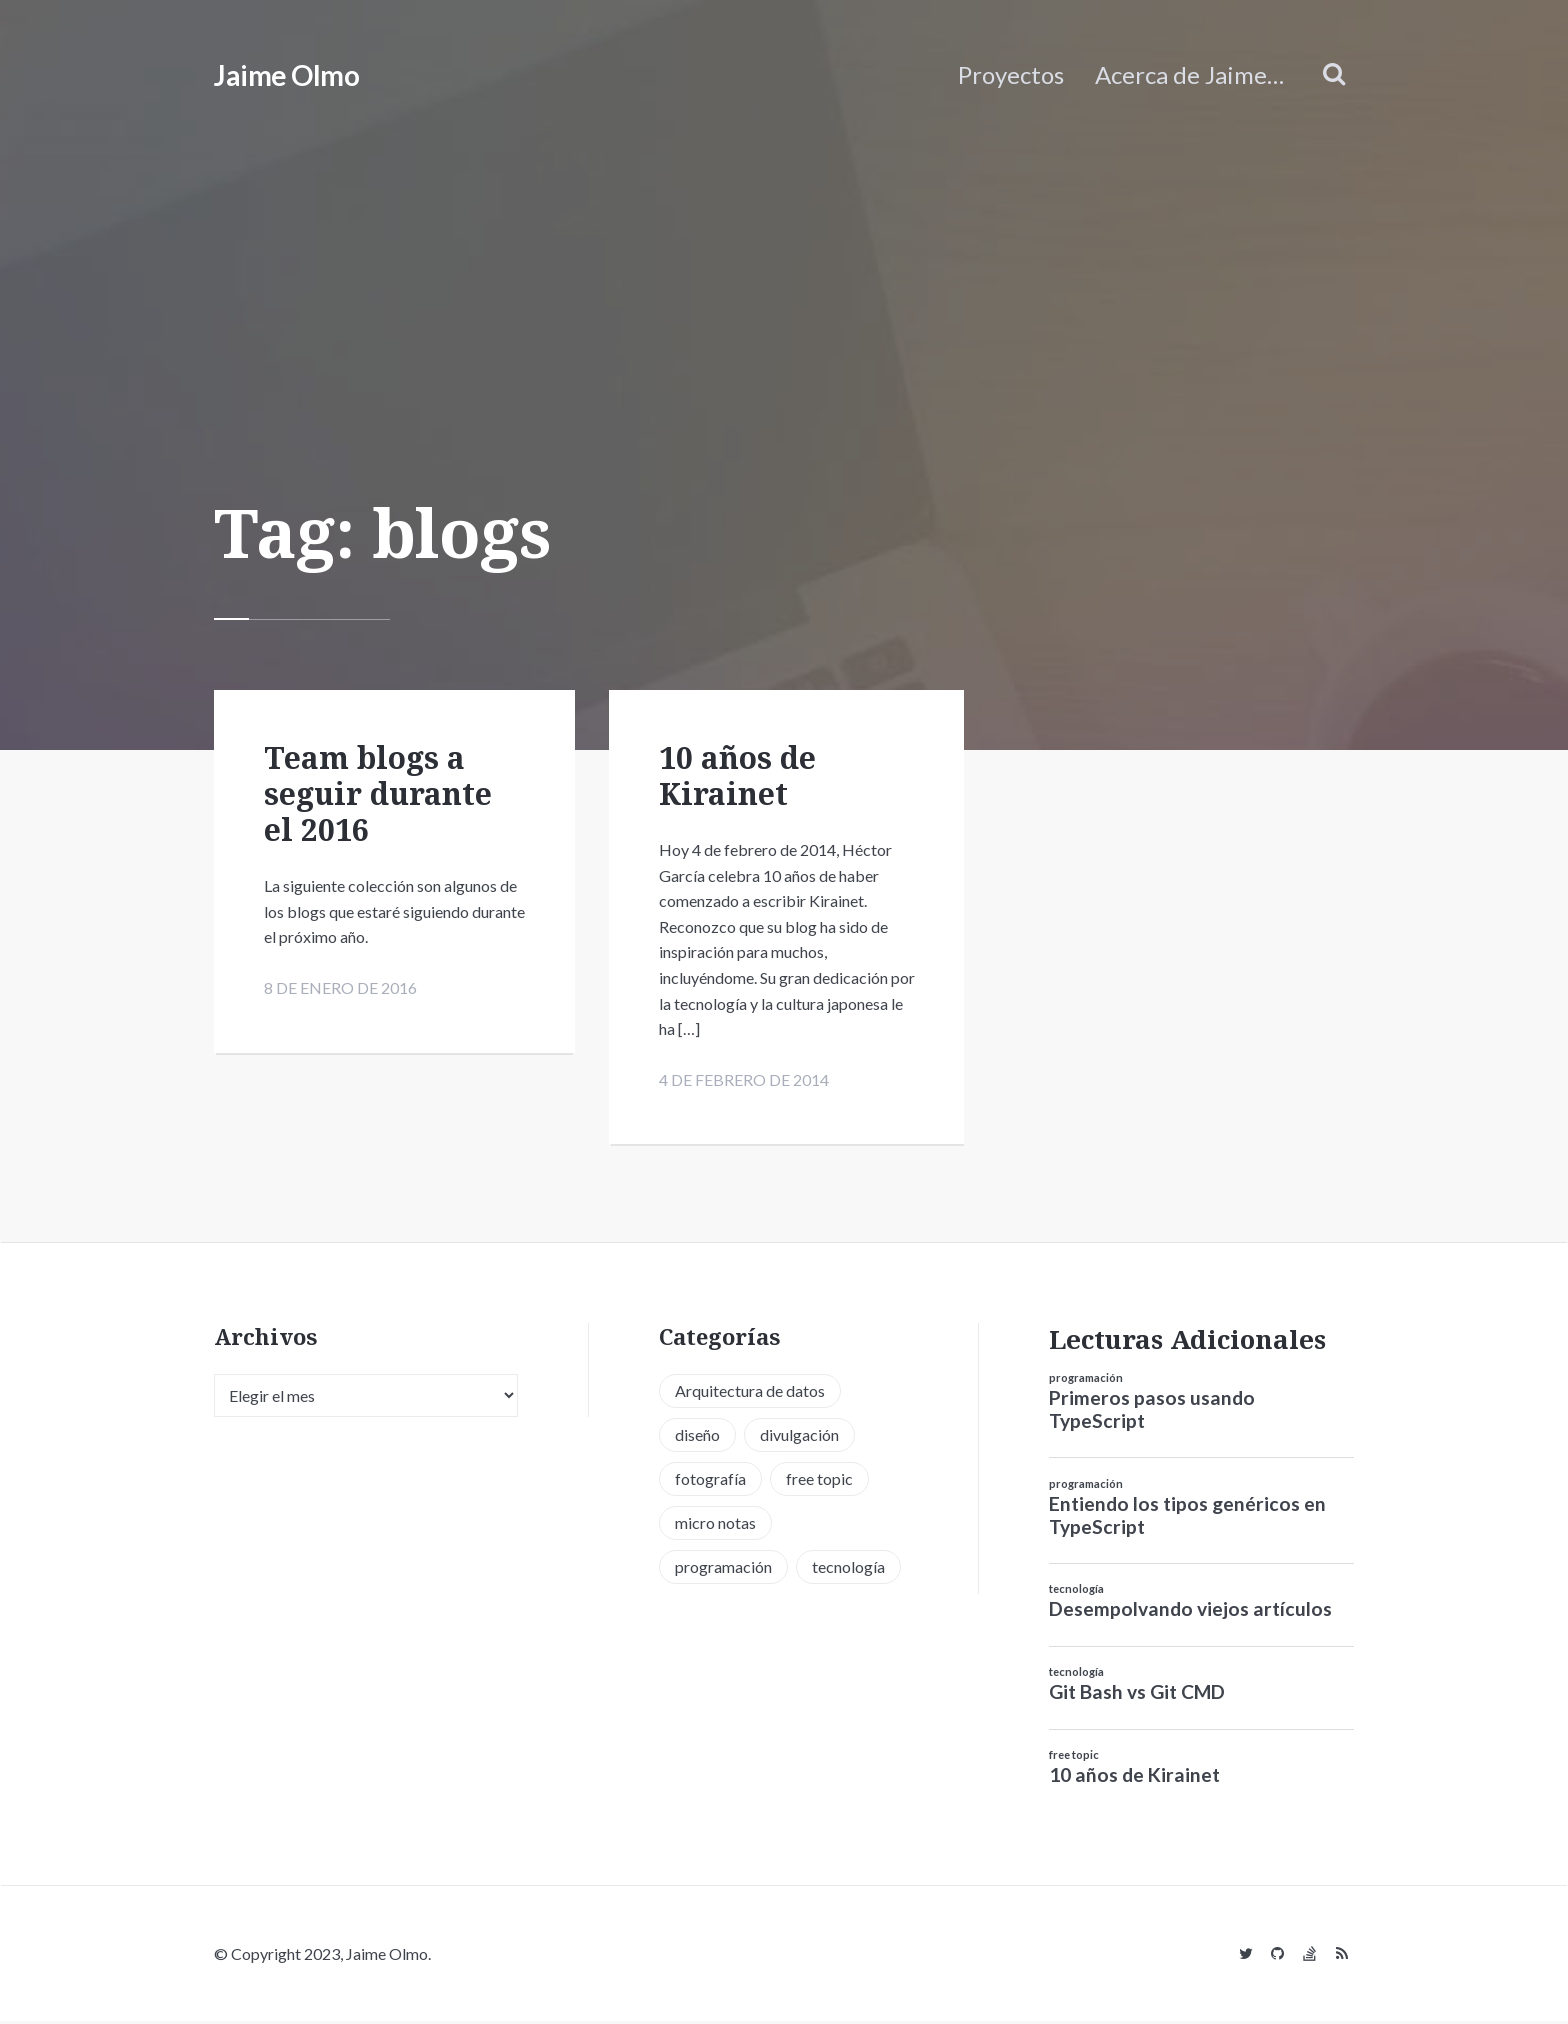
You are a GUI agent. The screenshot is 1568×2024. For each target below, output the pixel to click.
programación (1086, 1380)
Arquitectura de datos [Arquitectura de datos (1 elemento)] (750, 1393)
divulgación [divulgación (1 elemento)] (799, 1437)
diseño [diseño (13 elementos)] (697, 1437)
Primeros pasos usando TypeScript (1152, 1412)
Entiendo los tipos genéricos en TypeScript (1187, 1518)
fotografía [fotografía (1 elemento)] (710, 1481)
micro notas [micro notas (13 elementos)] (715, 1525)
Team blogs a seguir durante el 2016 (378, 793)
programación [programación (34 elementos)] (723, 1569)
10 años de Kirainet (737, 775)
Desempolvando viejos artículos (1190, 1611)
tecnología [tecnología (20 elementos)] (848, 1569)
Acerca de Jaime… (1189, 74)
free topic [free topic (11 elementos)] (819, 1481)
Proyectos (1011, 74)
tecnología (1076, 1591)
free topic (1074, 1757)
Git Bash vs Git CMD (1137, 1694)
